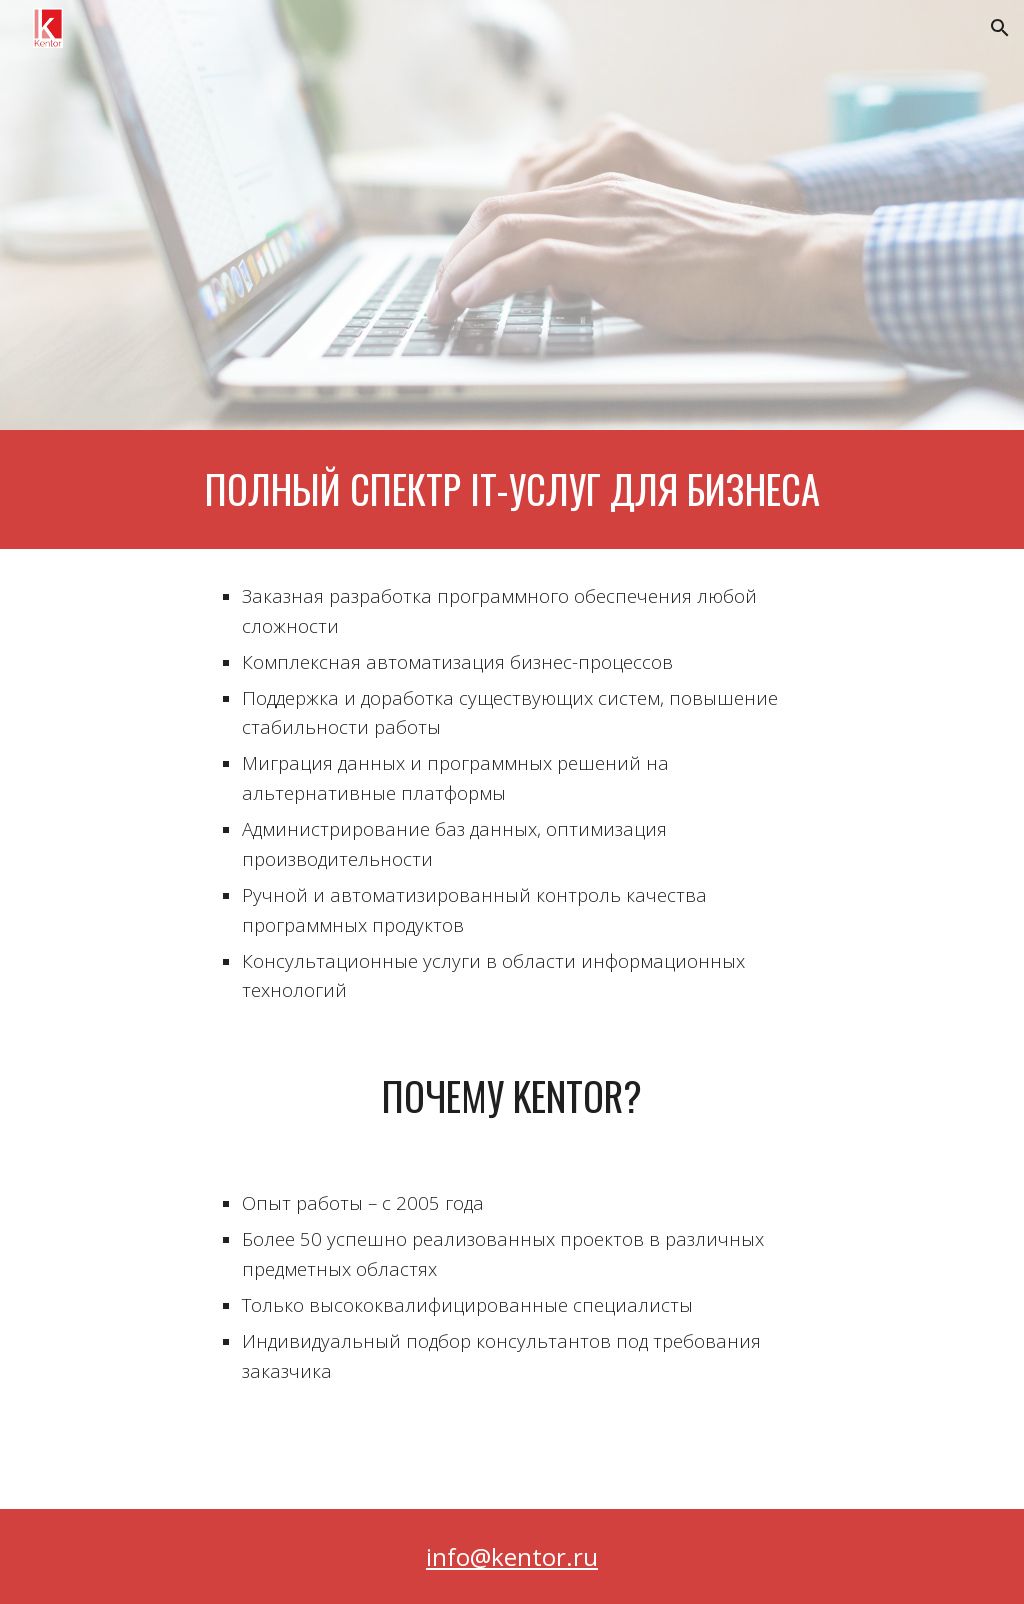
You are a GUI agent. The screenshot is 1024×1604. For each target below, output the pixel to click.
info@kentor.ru (512, 1556)
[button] (1000, 28)
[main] (512, 489)
